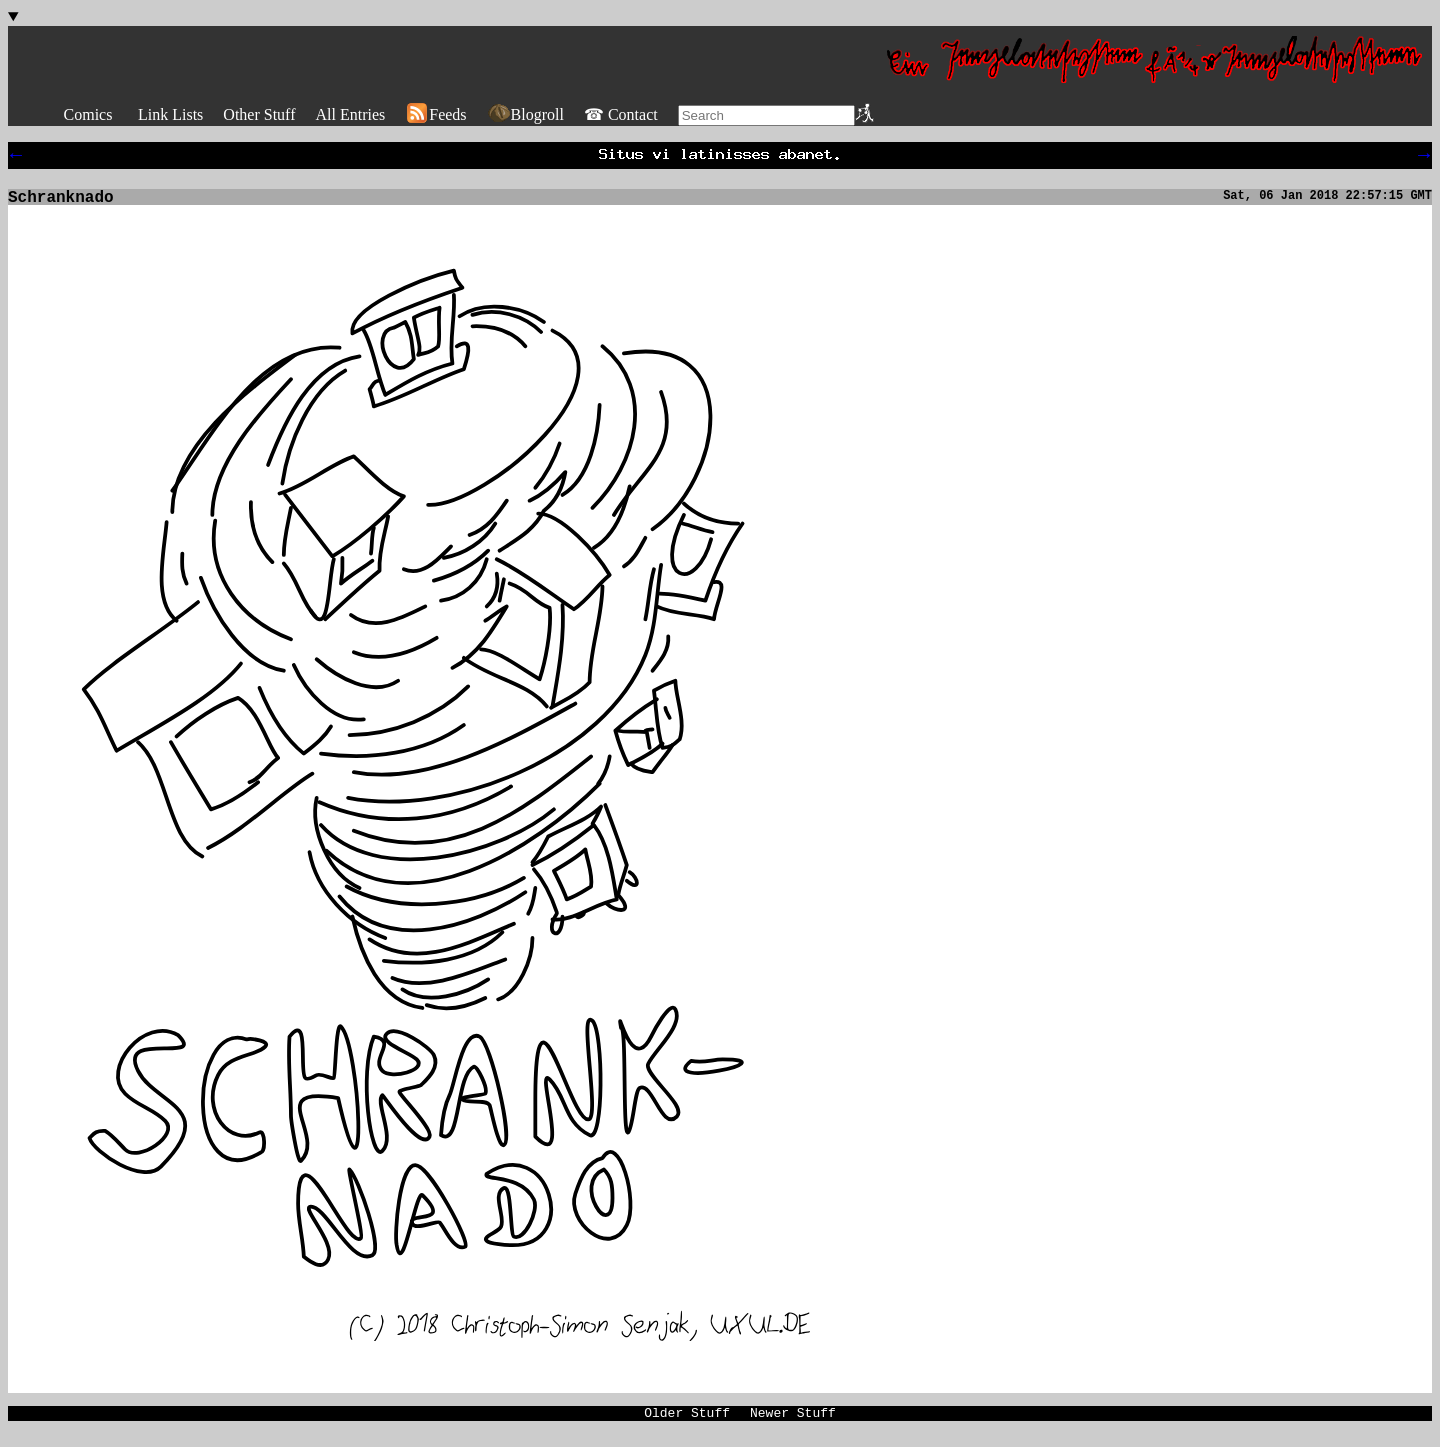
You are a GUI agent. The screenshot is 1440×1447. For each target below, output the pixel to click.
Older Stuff (687, 1425)
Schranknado (61, 204)
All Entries (350, 114)
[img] (415, 786)
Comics (88, 114)
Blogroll (525, 114)
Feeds (435, 114)
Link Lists (170, 114)
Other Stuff (259, 114)
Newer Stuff (793, 1425)
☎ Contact (621, 114)
